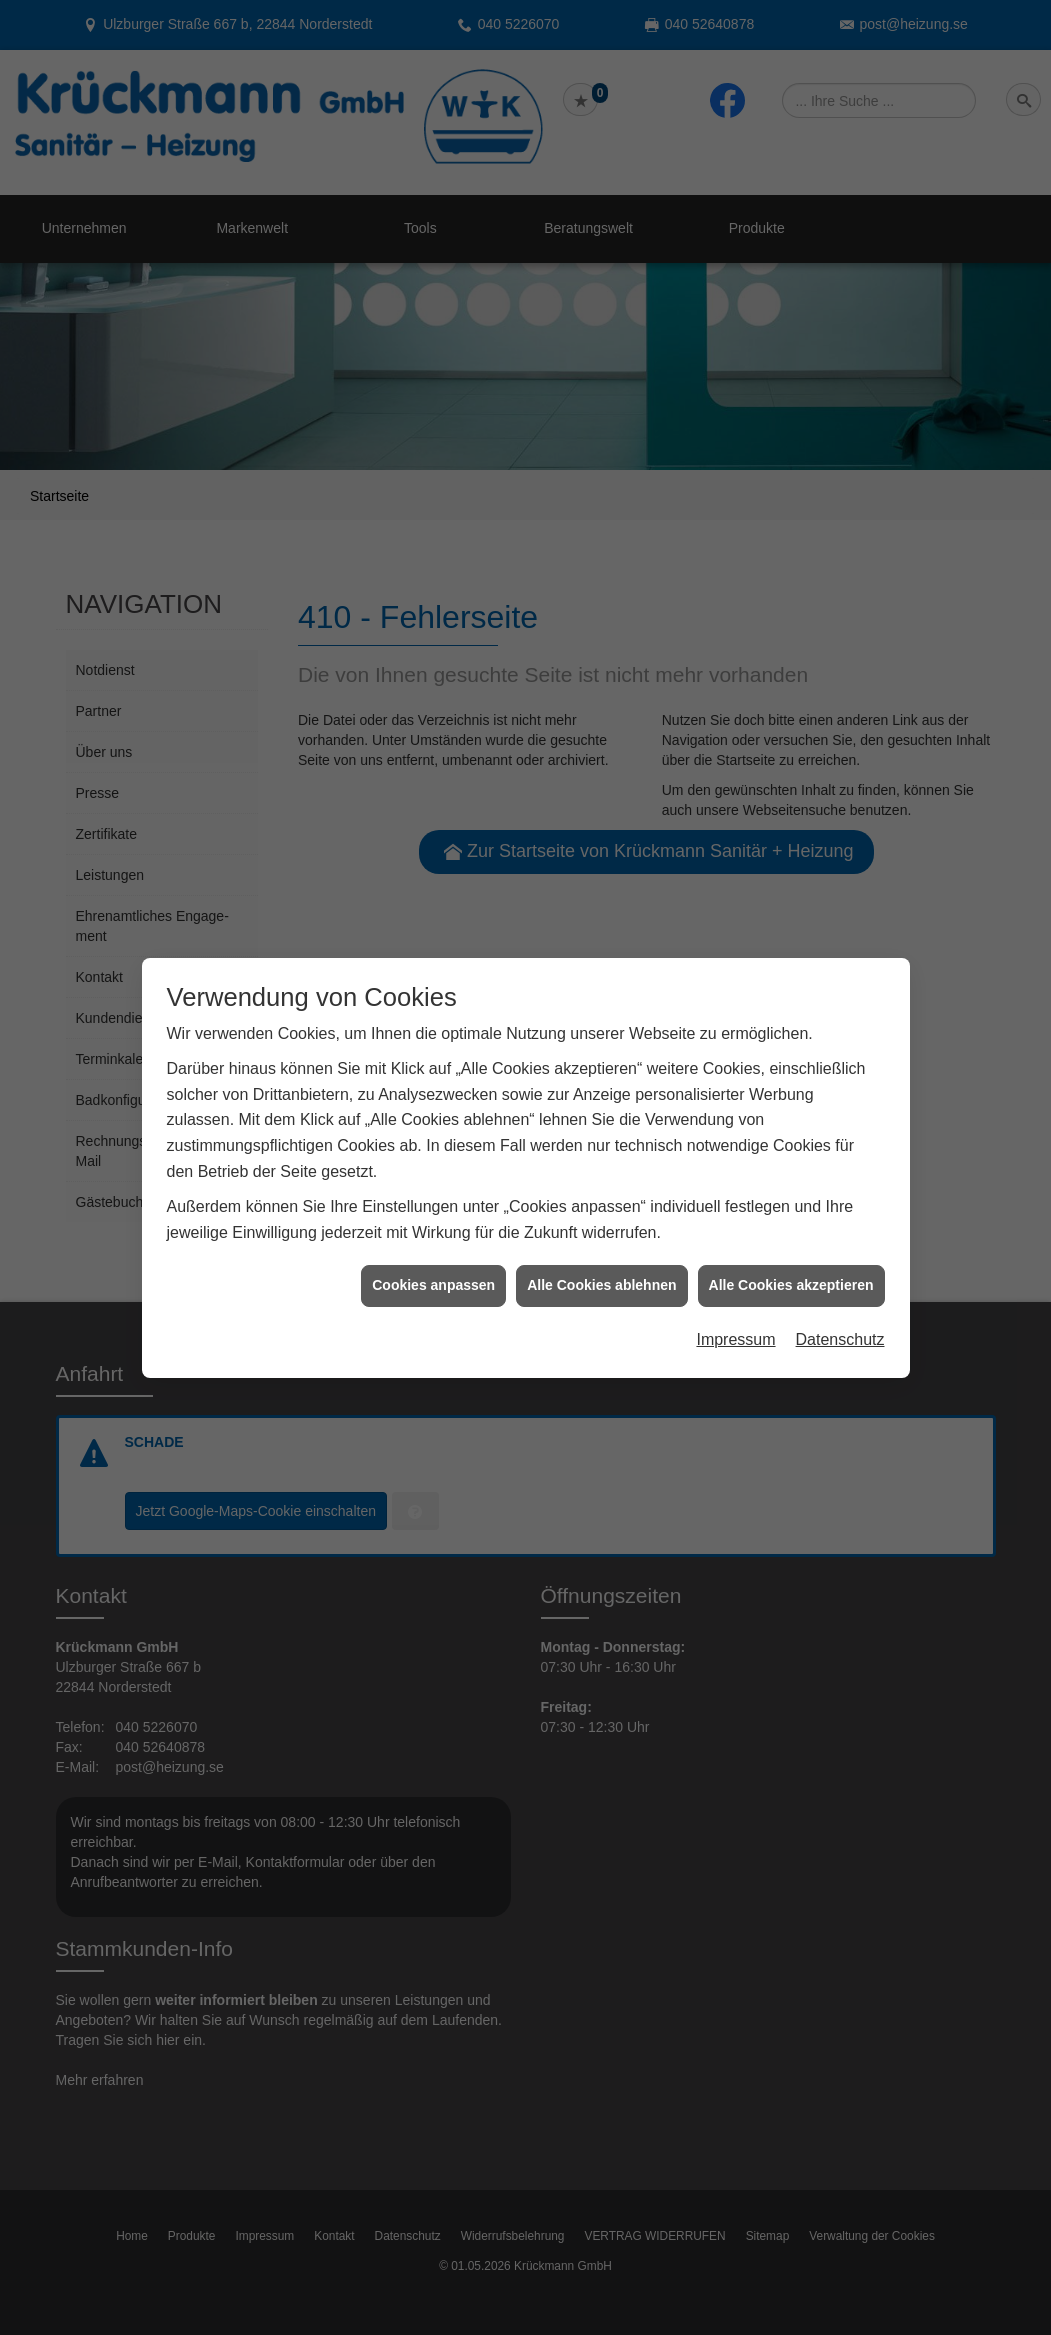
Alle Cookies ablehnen (601, 1241)
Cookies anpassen (433, 1241)
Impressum (735, 1294)
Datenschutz (840, 1294)
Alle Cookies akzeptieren (791, 1241)
